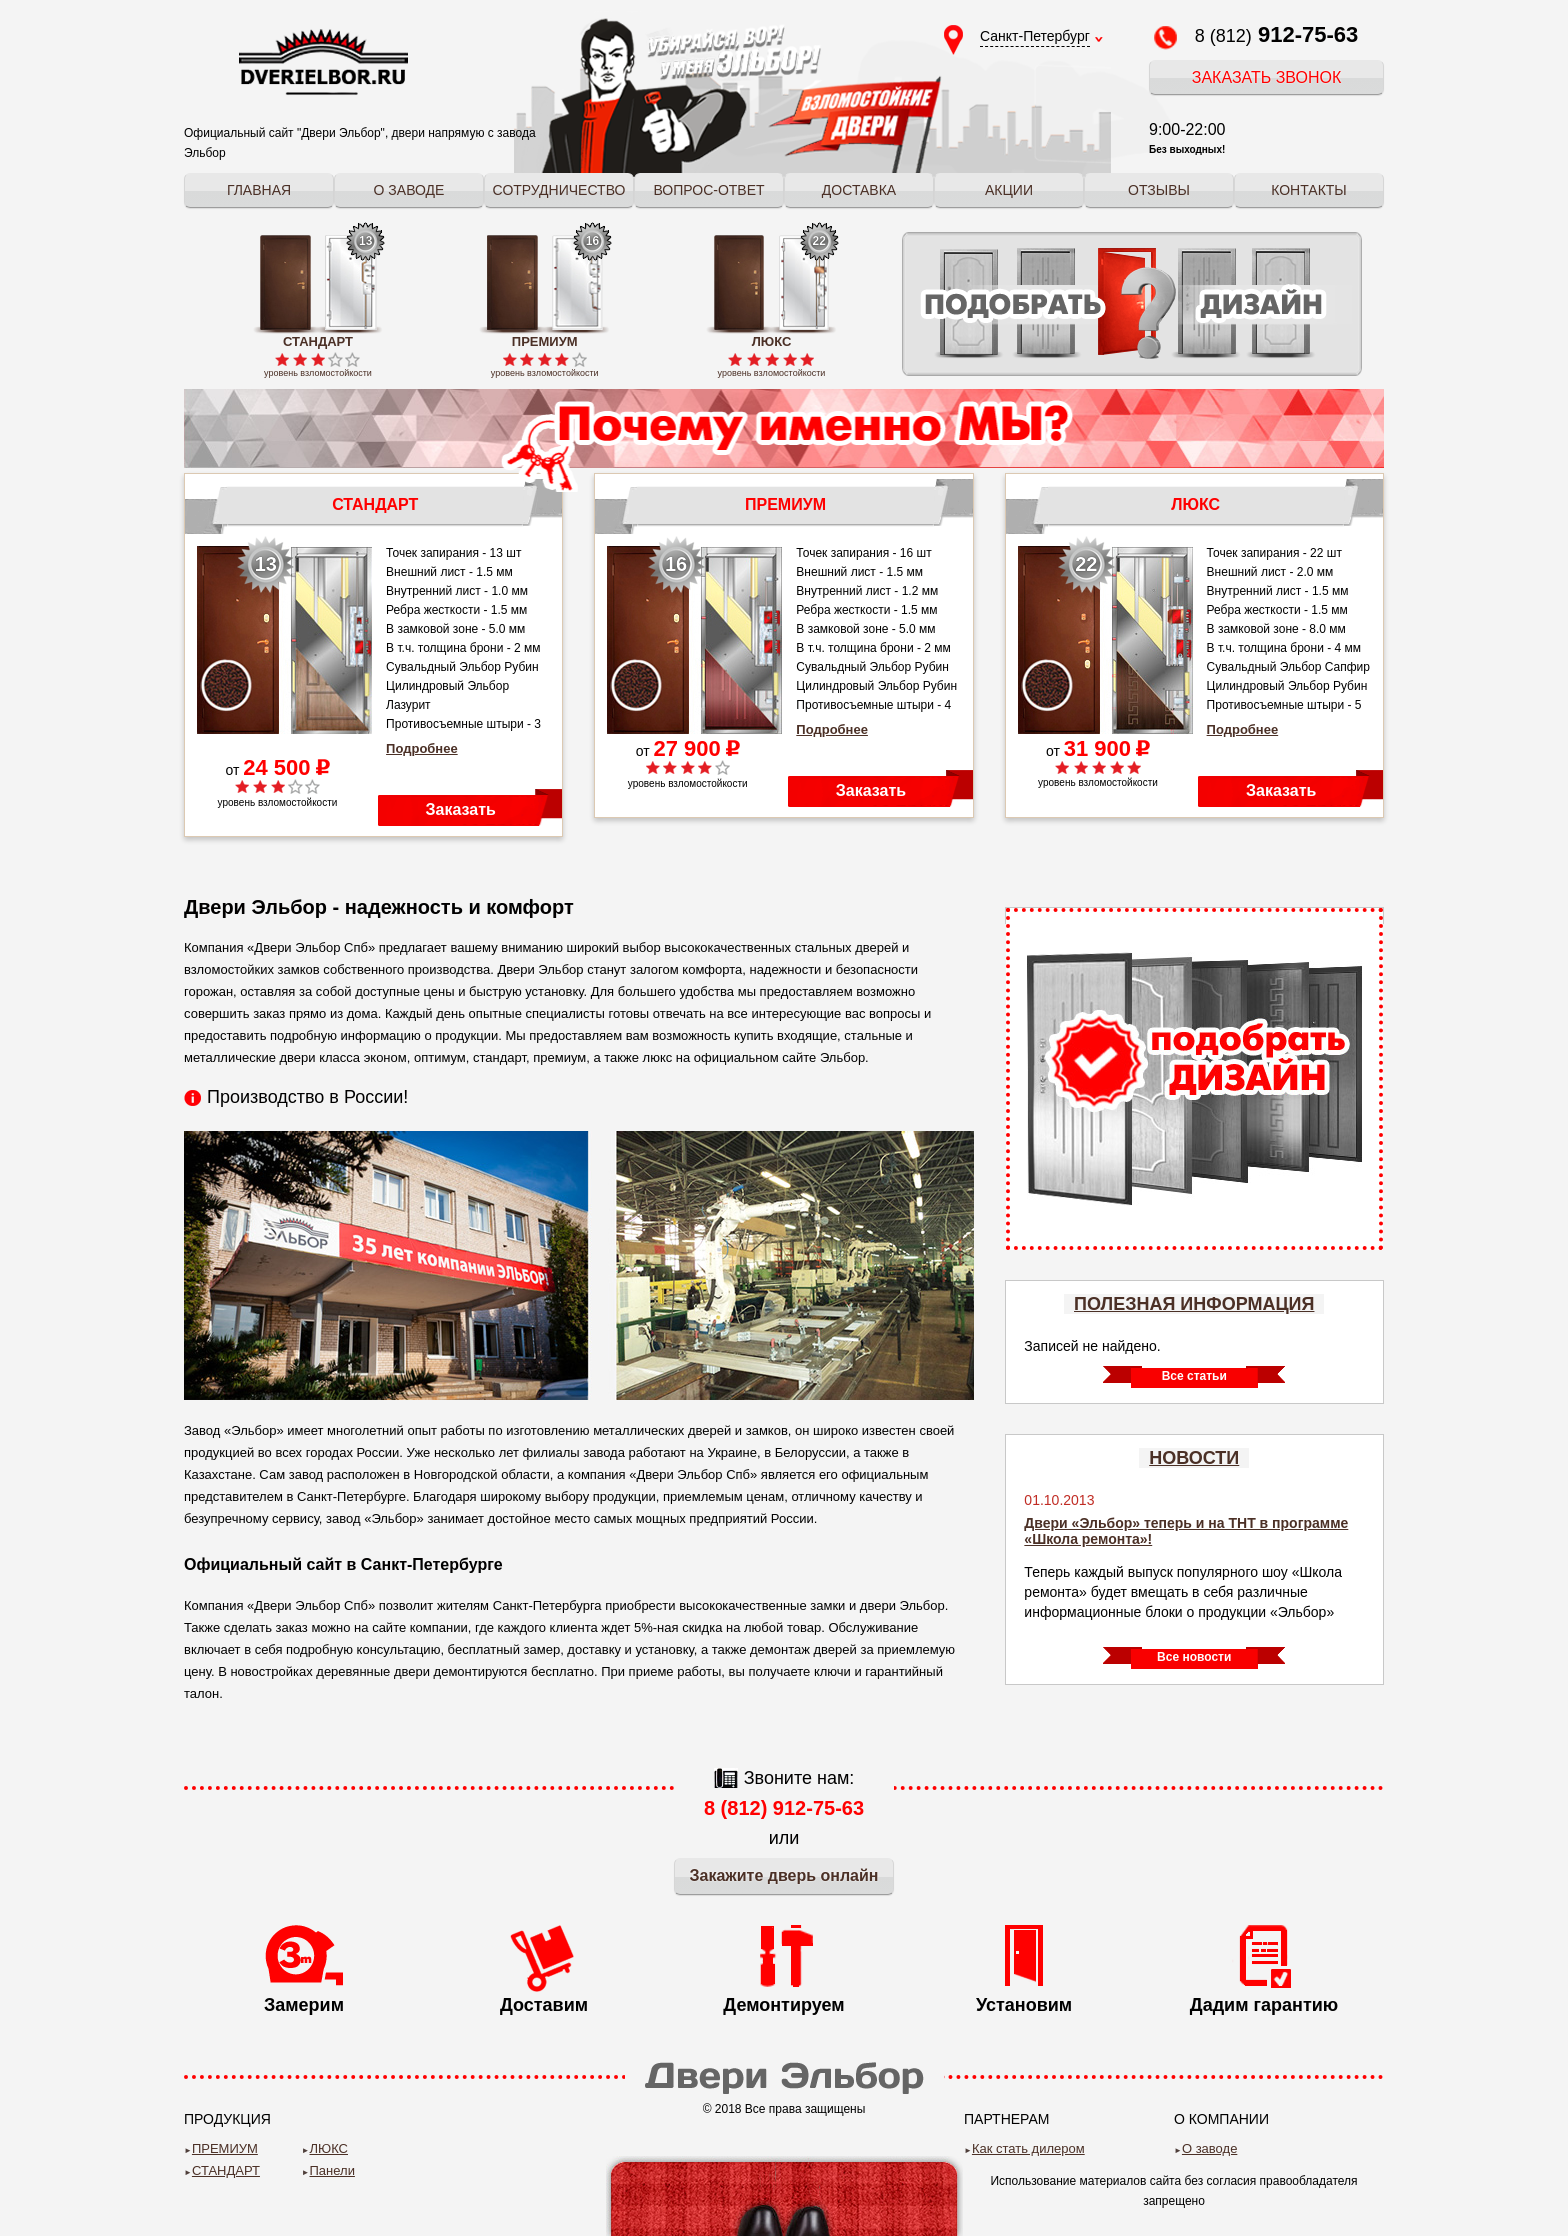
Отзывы (1159, 190)
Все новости (1194, 1657)
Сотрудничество (559, 190)
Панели (332, 2170)
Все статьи (1194, 1376)
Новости (1194, 1458)
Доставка (859, 190)
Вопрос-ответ (708, 190)
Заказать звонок (1267, 77)
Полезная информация (1194, 1304)
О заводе (409, 190)
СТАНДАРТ (226, 2170)
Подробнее (422, 748)
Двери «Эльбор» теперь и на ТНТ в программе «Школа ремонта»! (1186, 1531)
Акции (1009, 190)
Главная (259, 190)
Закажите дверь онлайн (784, 1875)
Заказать (461, 809)
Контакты (1309, 190)
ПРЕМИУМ (225, 2148)
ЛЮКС (329, 2148)
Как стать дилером (1028, 2148)
